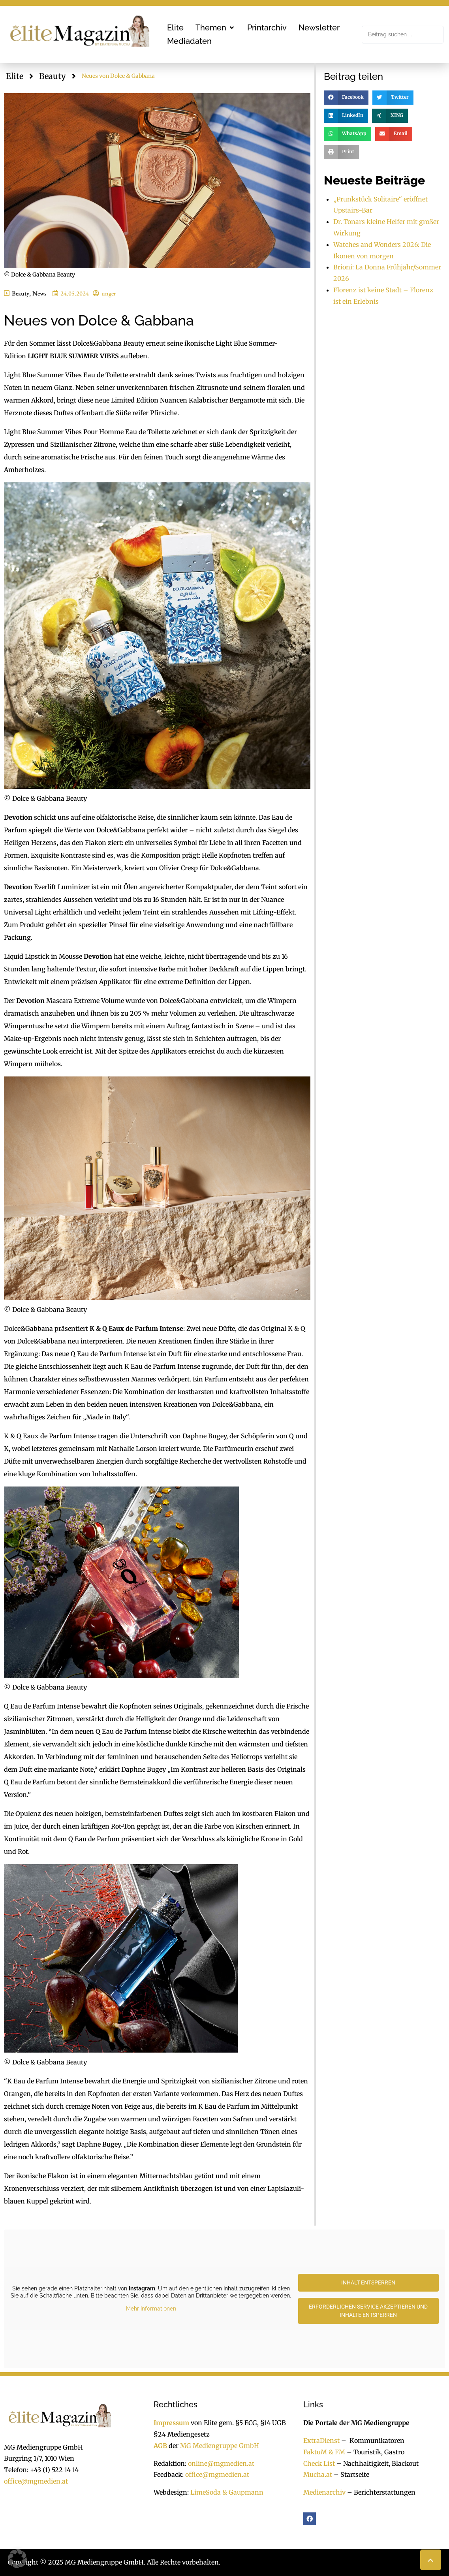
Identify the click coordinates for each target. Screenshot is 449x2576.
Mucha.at (317, 2474)
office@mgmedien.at (36, 2481)
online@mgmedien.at (221, 2463)
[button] (215, 28)
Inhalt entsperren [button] (368, 2282)
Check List (319, 2463)
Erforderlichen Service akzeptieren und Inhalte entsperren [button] (368, 2310)
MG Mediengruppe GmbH (219, 2446)
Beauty (52, 76)
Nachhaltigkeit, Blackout (377, 2463)
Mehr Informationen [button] (151, 2309)
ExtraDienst (321, 2440)
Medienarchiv (324, 2492)
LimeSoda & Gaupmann (226, 2492)
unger (108, 293)
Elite (14, 76)
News (39, 293)
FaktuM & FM (324, 2452)
